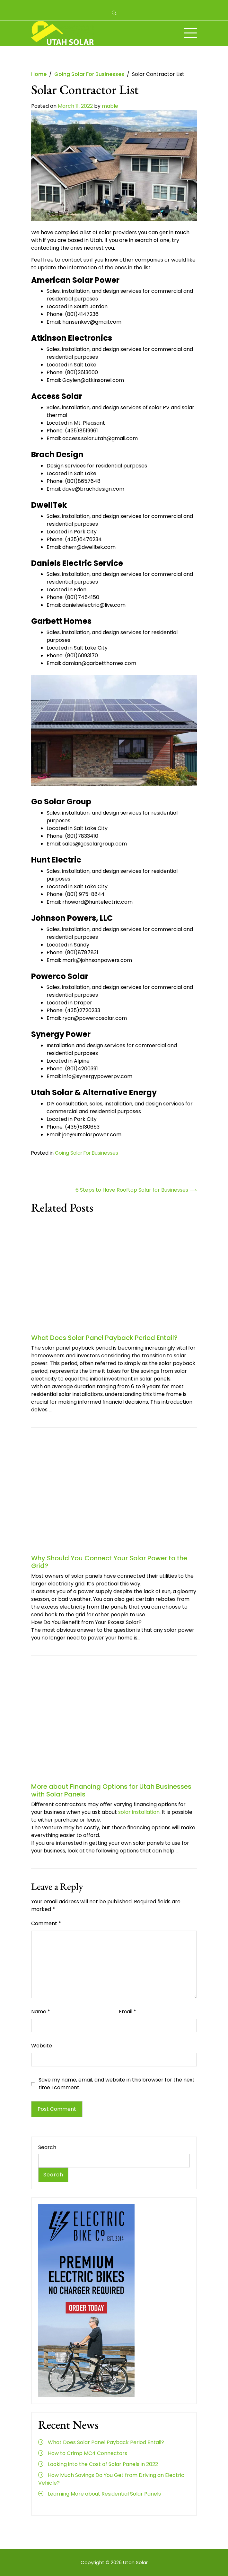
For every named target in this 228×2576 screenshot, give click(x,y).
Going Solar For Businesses (86, 1153)
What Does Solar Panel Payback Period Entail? (104, 1337)
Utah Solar (135, 2562)
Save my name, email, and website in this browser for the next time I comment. (117, 2083)
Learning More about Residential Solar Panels (104, 2494)
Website (41, 2045)
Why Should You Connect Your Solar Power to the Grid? (109, 1562)
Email (127, 2011)
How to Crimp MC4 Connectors (87, 2453)
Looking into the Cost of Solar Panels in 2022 (103, 2464)
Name (40, 2011)
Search (47, 2147)
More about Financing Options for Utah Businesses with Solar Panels (111, 1790)
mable (110, 106)
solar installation (139, 1812)
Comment (46, 1923)
